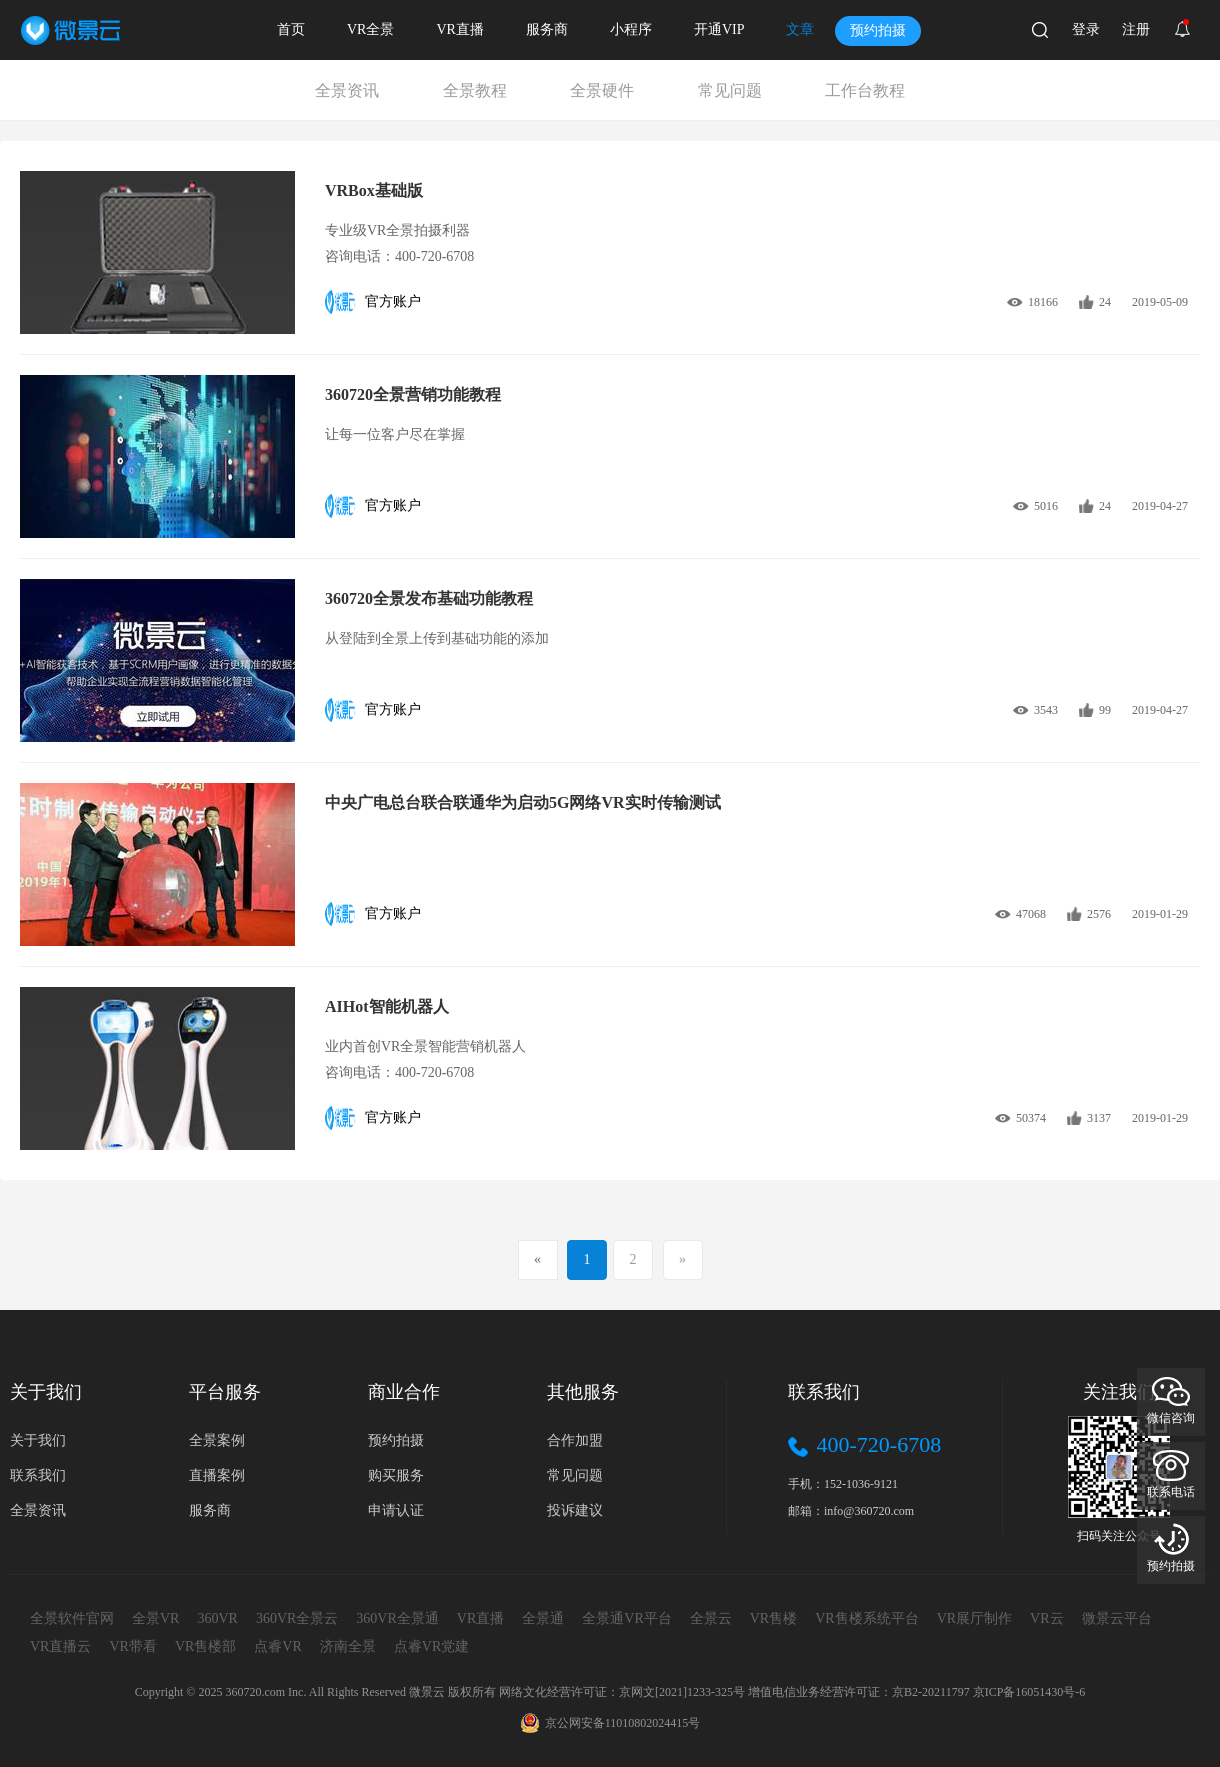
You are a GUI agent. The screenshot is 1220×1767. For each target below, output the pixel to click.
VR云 (1046, 1618)
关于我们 (38, 1440)
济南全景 (348, 1646)
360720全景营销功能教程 (413, 394)
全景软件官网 (72, 1618)
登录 (1086, 29)
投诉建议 (575, 1510)
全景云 (711, 1618)
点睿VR (277, 1646)
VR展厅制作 (974, 1618)
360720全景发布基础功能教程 (429, 598)
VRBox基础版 (374, 190)
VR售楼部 (205, 1646)
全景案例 (217, 1440)
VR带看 (132, 1646)
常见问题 (730, 90)
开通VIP (719, 29)
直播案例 (217, 1475)
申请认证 (396, 1510)
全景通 (543, 1618)
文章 (800, 29)
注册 (1136, 29)
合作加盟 (575, 1440)
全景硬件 (602, 90)
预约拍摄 (878, 30)
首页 (291, 29)
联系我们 (38, 1475)
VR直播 (459, 29)
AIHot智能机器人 (387, 1006)
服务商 (547, 29)
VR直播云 (60, 1646)
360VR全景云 (297, 1618)
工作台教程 (865, 90)
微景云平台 (1117, 1618)
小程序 (631, 29)
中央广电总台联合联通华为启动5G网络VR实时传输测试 (523, 802)
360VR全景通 (397, 1618)
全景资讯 (347, 90)
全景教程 (475, 90)
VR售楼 (773, 1618)
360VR (217, 1618)
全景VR (155, 1618)
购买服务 (396, 1475)
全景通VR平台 (626, 1618)
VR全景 (370, 29)
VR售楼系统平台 (866, 1618)
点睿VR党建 (431, 1646)
